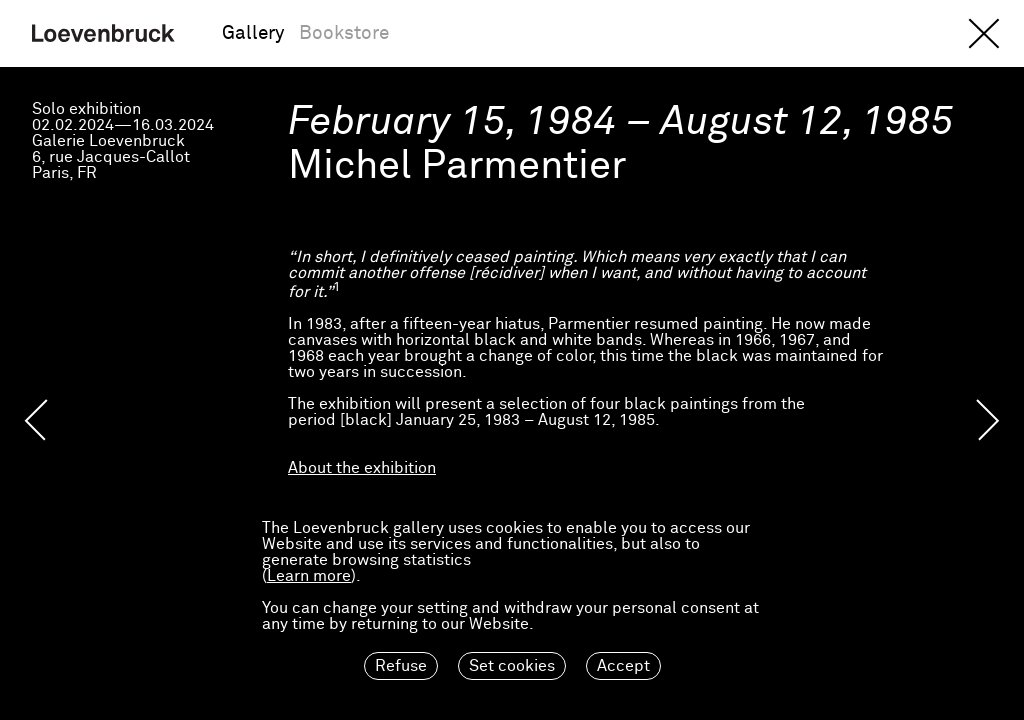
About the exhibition (362, 468)
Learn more (309, 576)
